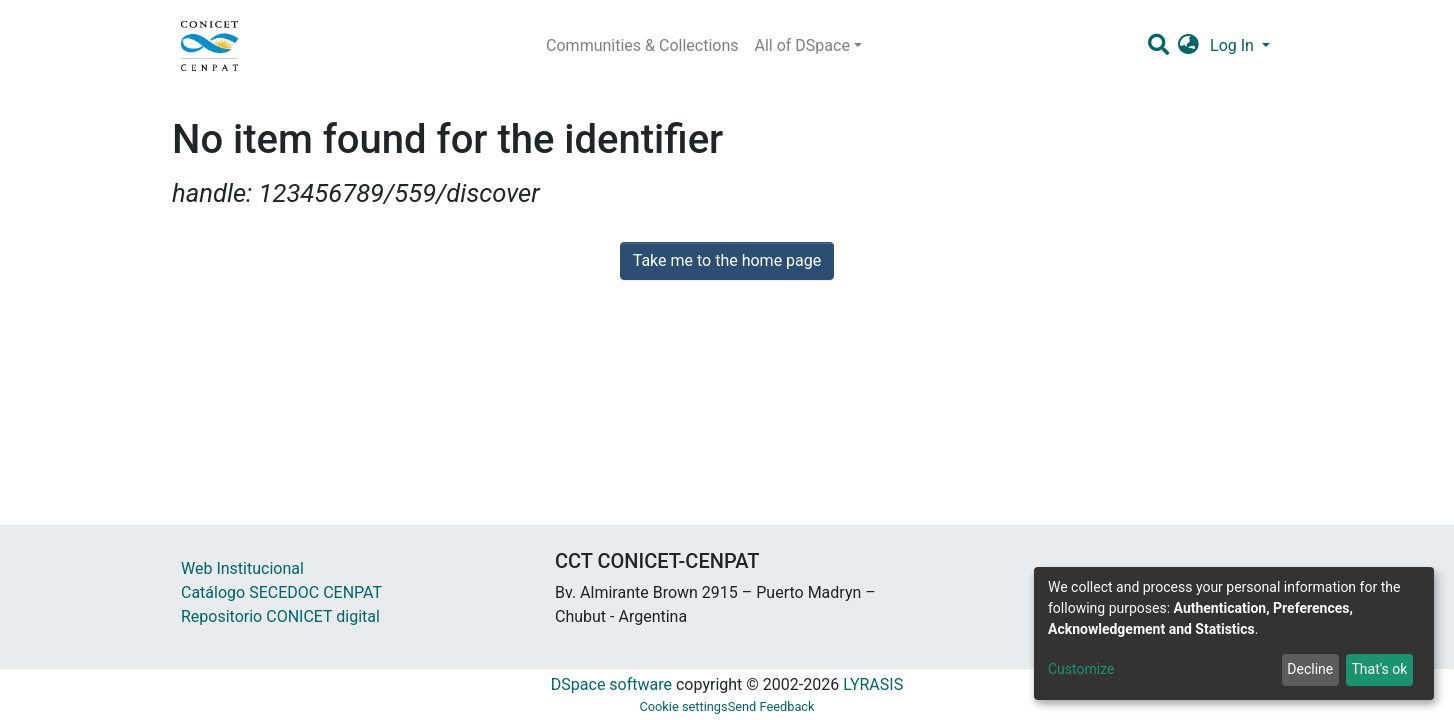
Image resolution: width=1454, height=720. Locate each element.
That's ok (1379, 669)
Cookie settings (683, 706)
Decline (1310, 669)
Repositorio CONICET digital (280, 616)
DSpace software (611, 684)
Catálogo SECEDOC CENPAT (281, 592)
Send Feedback (771, 706)
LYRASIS (873, 684)
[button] (1188, 46)
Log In (1234, 45)
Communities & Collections (642, 45)
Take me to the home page (727, 260)
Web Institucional (242, 568)
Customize (1081, 669)
